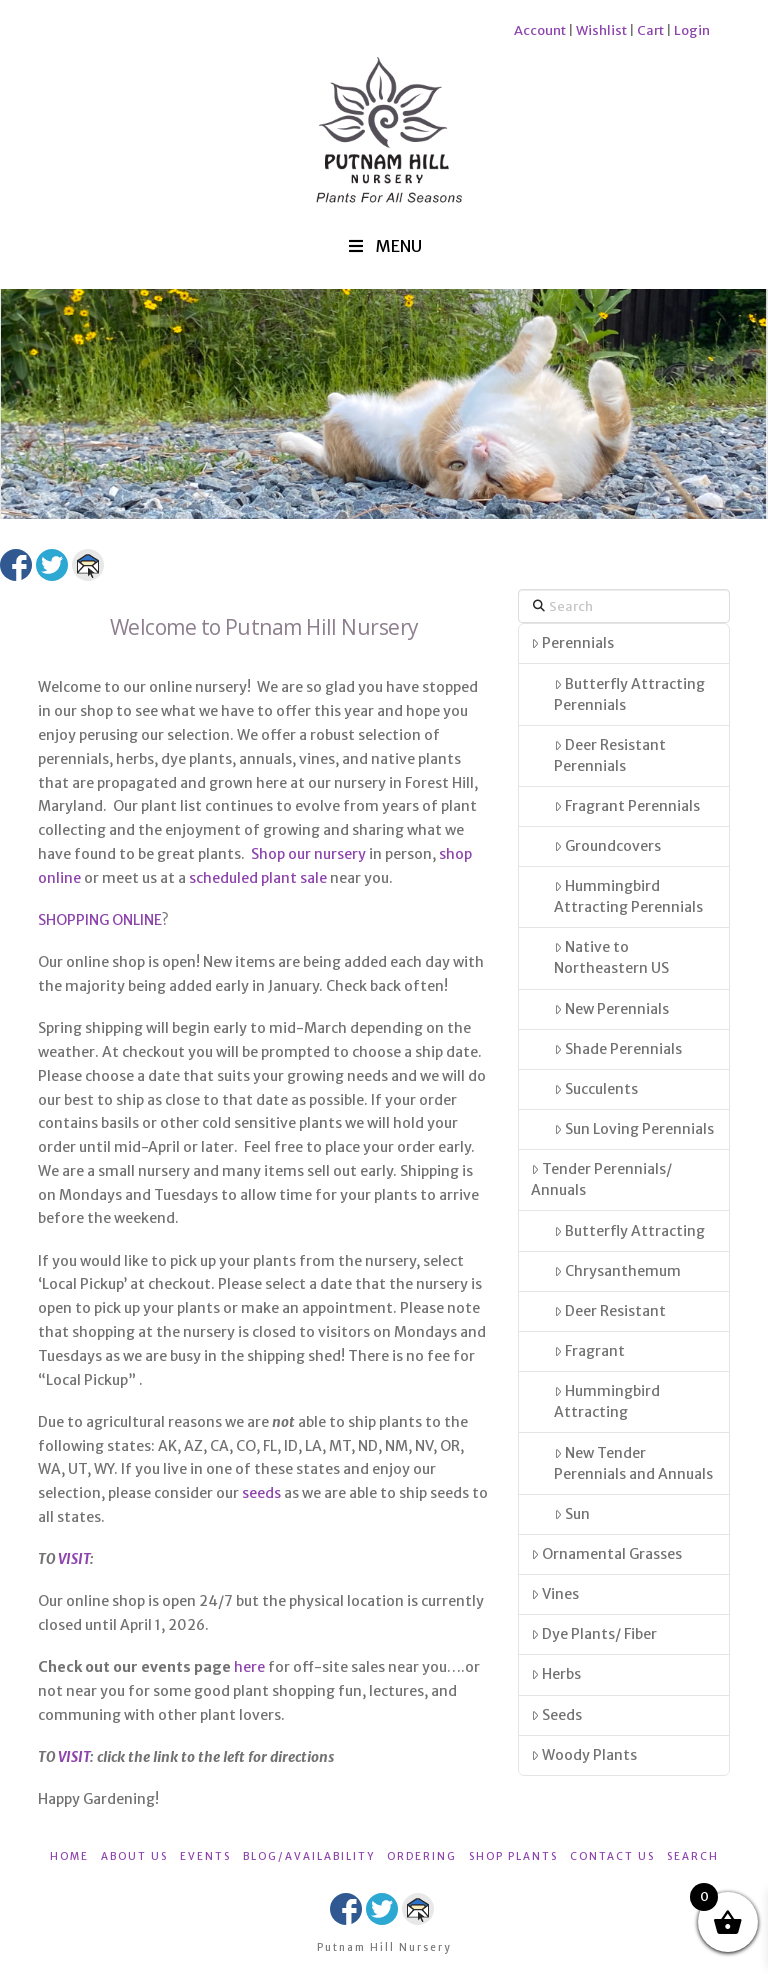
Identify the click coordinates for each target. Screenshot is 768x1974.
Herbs (556, 1674)
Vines (555, 1594)
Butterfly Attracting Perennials (629, 694)
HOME (69, 1856)
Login (692, 30)
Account (540, 30)
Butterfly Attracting (629, 1231)
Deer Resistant (610, 1311)
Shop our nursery (308, 854)
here (249, 1667)
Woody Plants (584, 1755)
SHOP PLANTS (513, 1856)
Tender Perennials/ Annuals (601, 1179)
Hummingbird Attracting (607, 1401)
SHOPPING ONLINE (100, 920)
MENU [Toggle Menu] (384, 246)
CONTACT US (612, 1856)
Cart (650, 30)
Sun (572, 1514)
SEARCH (693, 1856)
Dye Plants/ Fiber (594, 1634)
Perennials (572, 643)
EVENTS (205, 1856)
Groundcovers (607, 846)
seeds (261, 1493)
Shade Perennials (618, 1049)
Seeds (556, 1715)
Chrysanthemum (617, 1271)
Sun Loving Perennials (634, 1129)
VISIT (74, 1559)
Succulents (596, 1089)
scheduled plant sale (258, 878)
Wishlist (601, 30)
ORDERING (422, 1856)
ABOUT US (134, 1856)
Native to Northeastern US (611, 957)
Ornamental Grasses (606, 1554)
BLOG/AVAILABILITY (309, 1856)
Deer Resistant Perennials (610, 755)
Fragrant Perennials (627, 806)
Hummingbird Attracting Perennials (628, 896)
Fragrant (589, 1351)
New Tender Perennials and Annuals (633, 1463)
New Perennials (611, 1009)
